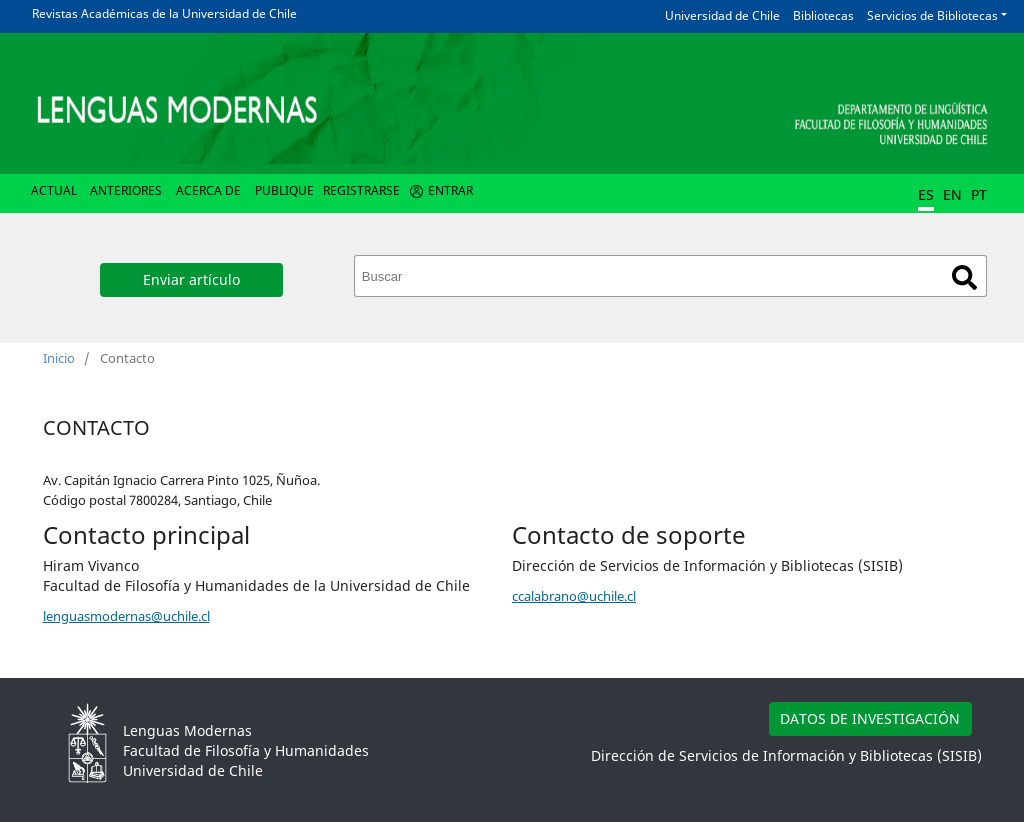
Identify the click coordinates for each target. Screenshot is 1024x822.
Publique (284, 190)
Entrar (450, 190)
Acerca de (208, 190)
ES (926, 194)
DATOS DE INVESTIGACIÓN (870, 718)
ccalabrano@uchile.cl (574, 596)
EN (952, 194)
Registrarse (361, 190)
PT (979, 194)
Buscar (964, 277)
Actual (54, 190)
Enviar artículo (191, 279)
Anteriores (126, 190)
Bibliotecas (823, 15)
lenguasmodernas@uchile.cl (126, 616)
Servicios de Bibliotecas (932, 15)
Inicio (59, 358)
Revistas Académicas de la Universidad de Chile (164, 13)
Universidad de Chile (722, 15)
